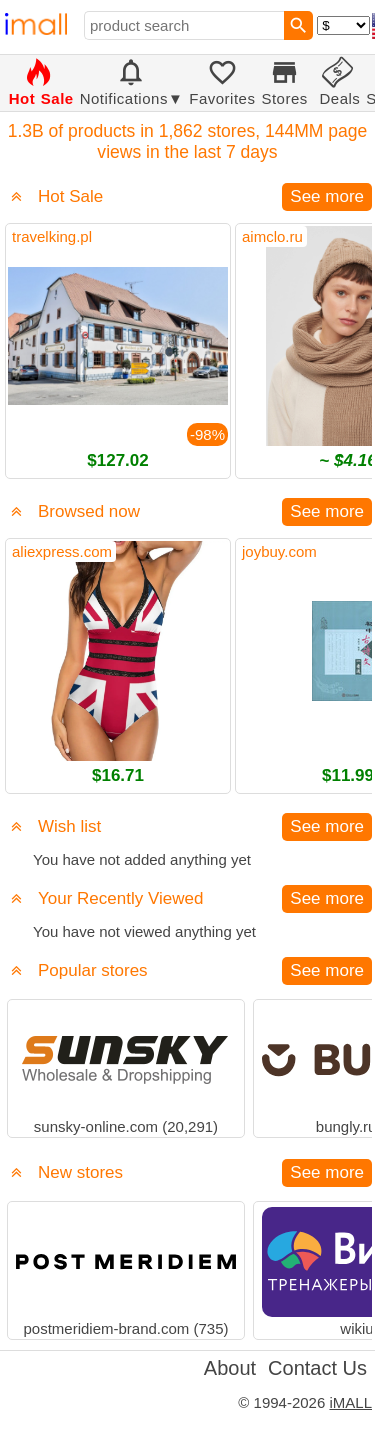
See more (327, 196)
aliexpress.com (62, 551)
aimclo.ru (272, 236)
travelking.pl (52, 236)
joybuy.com (279, 551)
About (230, 1368)
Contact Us (317, 1368)
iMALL (350, 1402)
